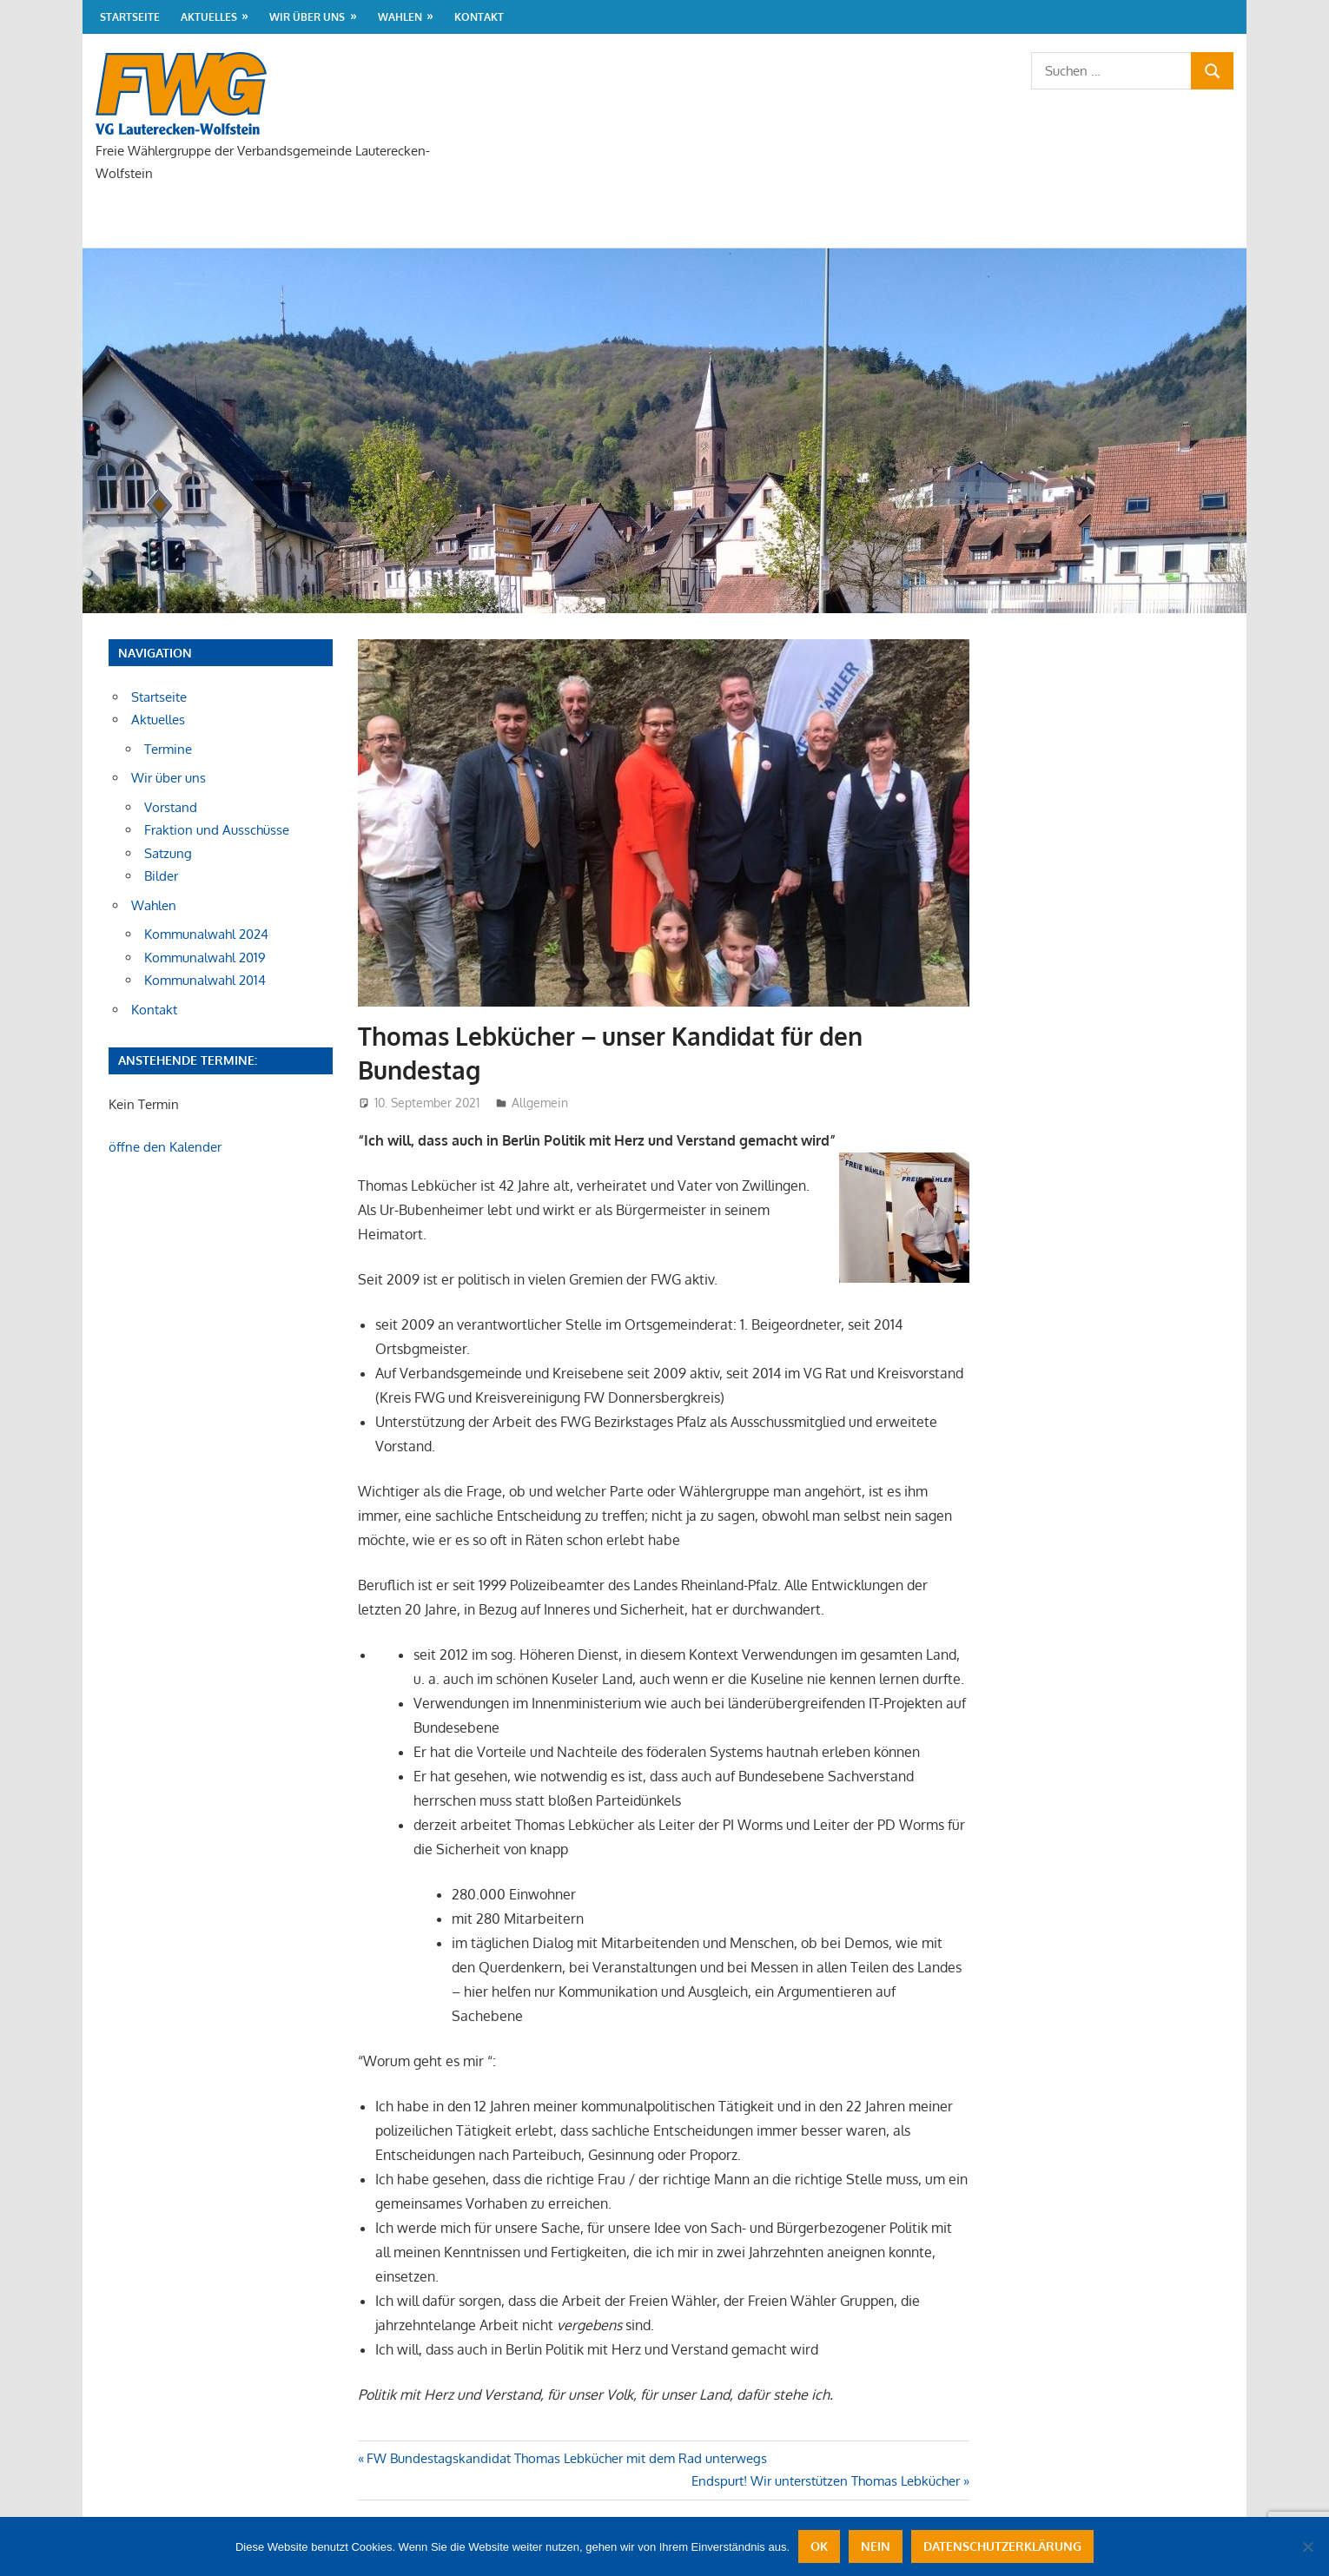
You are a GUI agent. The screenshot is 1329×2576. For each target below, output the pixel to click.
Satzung (168, 853)
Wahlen (400, 16)
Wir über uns (307, 16)
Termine (168, 749)
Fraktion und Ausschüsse (216, 830)
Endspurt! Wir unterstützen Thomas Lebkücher (825, 2481)
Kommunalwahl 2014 (205, 980)
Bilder (161, 876)
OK (819, 2546)
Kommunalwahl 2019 (205, 957)
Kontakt (479, 16)
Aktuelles (209, 16)
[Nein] (1307, 2546)
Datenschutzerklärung (1002, 2546)
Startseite (130, 16)
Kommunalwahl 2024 (206, 934)
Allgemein (540, 1102)
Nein (875, 2546)
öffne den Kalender (165, 1147)
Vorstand (170, 807)
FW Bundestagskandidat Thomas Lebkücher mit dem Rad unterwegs (566, 2458)
